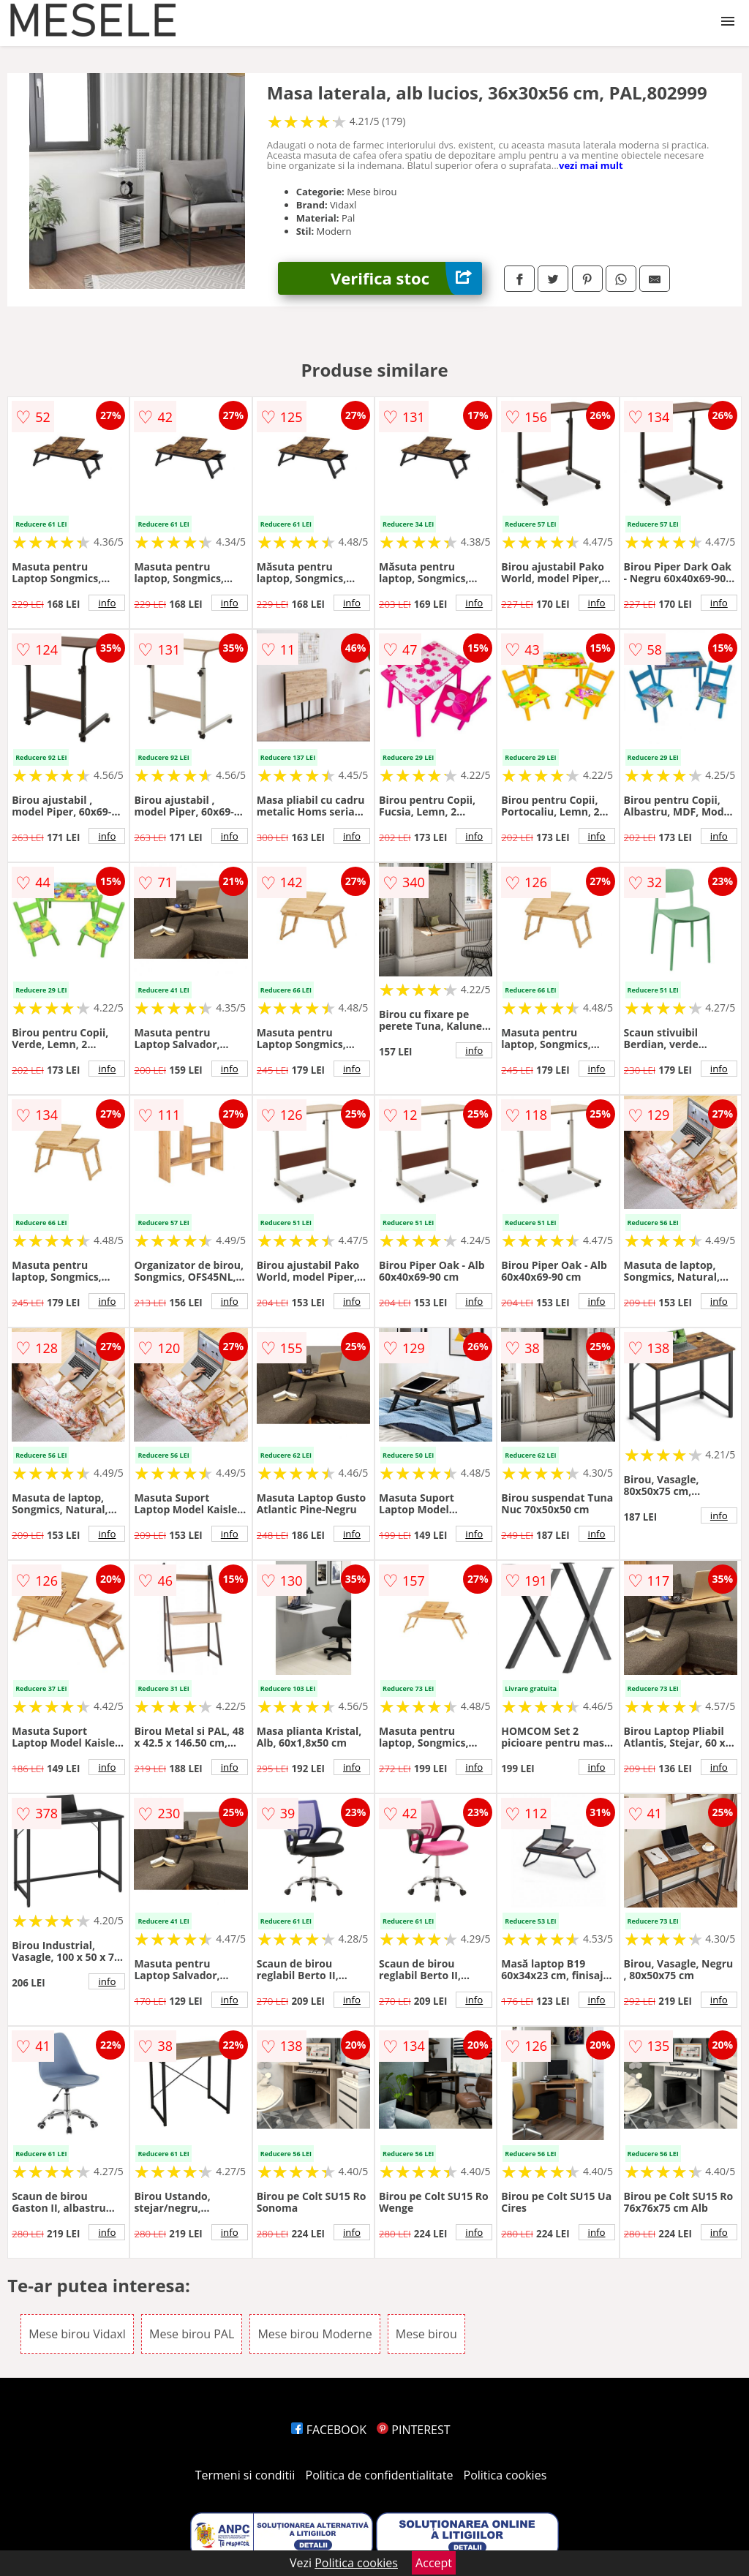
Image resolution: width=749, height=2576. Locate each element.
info (107, 602)
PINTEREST (413, 2430)
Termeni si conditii (245, 2475)
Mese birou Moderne (314, 2334)
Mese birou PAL (191, 2334)
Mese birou (426, 2334)
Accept (433, 2563)
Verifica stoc (406, 278)
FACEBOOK (328, 2430)
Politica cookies (505, 2475)
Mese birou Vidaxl (77, 2334)
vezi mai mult (591, 165)
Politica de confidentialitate (379, 2475)
